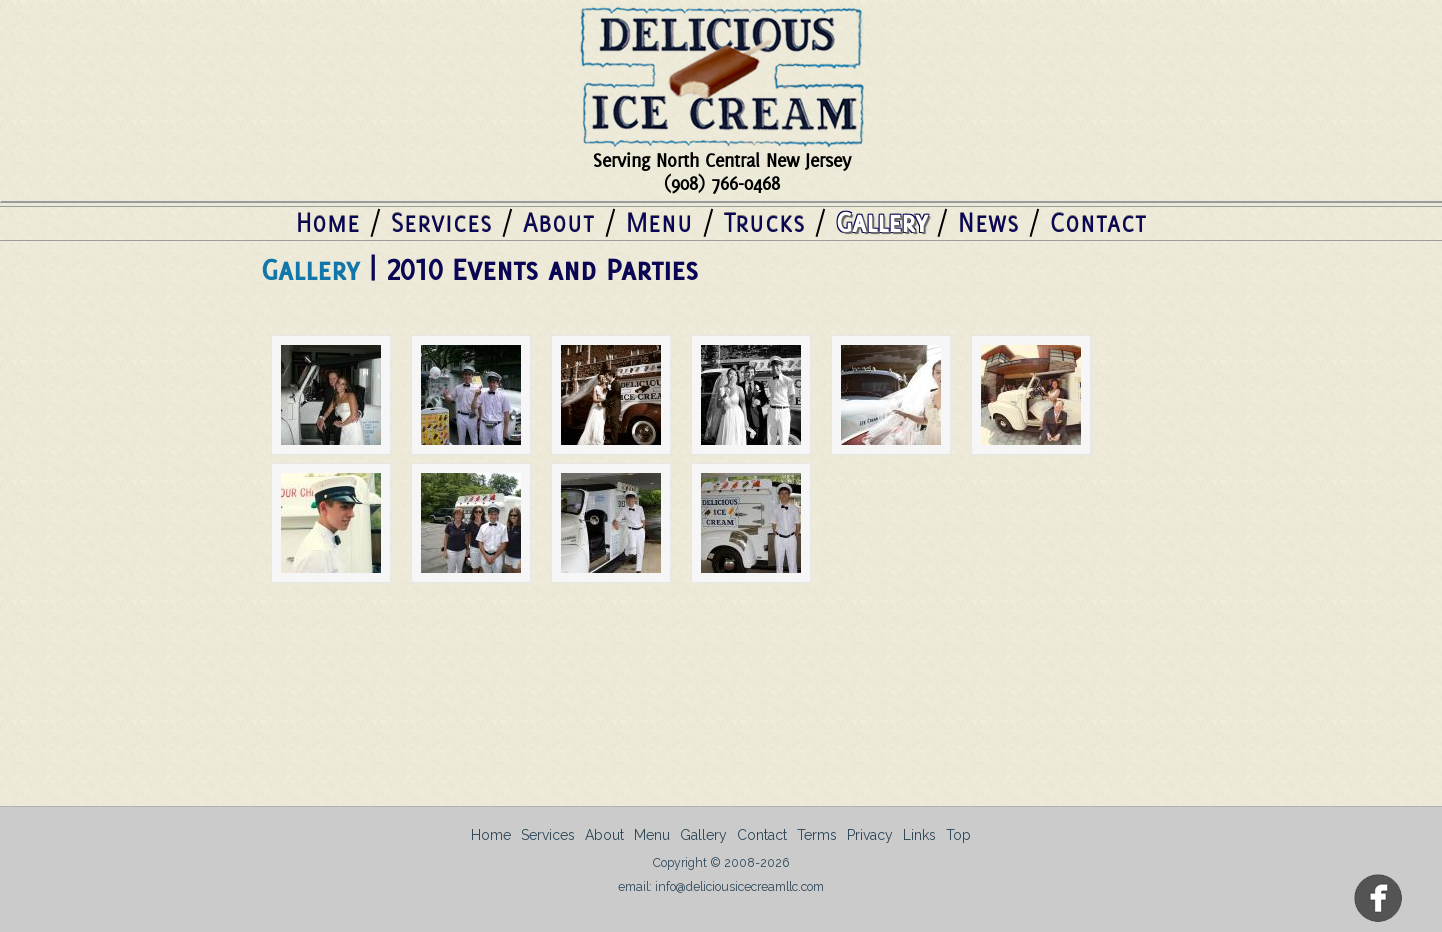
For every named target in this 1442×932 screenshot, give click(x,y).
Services (441, 222)
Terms (817, 835)
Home (328, 222)
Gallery (881, 222)
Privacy (870, 835)
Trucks (764, 222)
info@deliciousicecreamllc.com (739, 886)
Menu (659, 222)
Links (919, 835)
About (559, 222)
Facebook (1380, 900)
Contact (1098, 222)
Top (958, 835)
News (988, 222)
